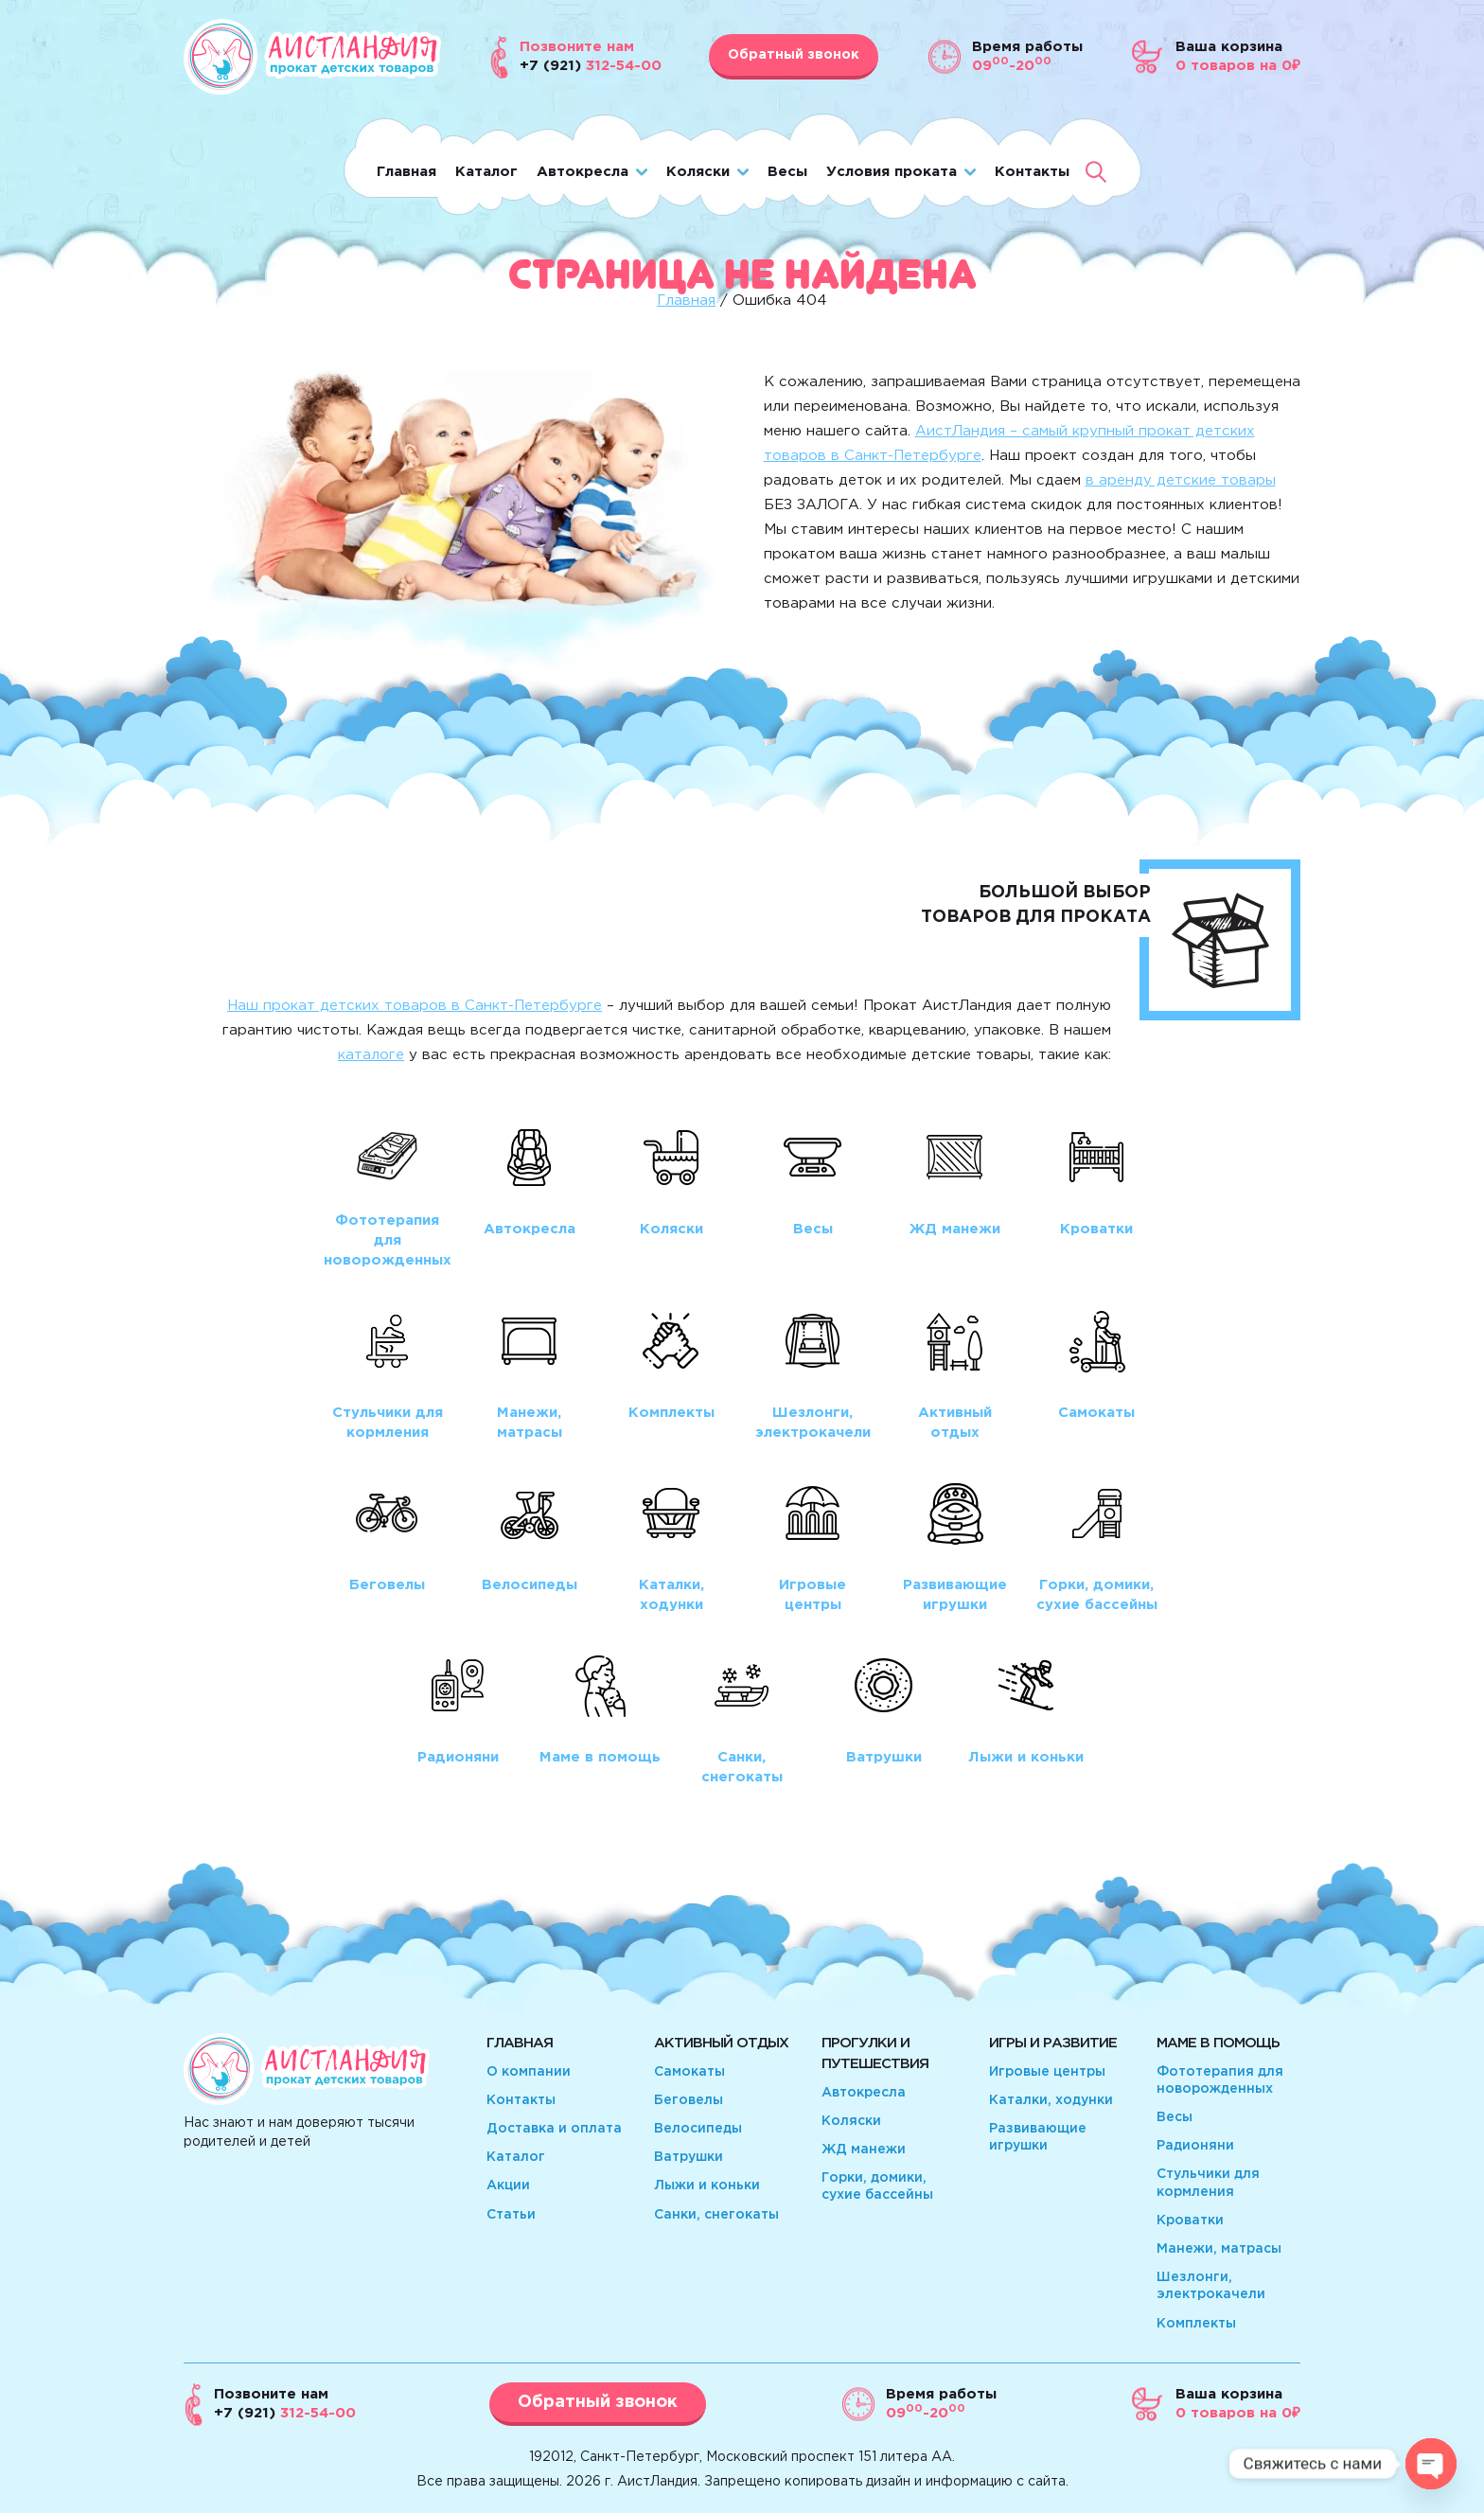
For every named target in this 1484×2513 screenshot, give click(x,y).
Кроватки (1190, 2220)
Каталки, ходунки (1051, 2100)
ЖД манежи (864, 2149)
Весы (787, 172)
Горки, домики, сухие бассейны (877, 2186)
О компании (528, 2072)
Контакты (1032, 172)
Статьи (511, 2215)
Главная (406, 172)
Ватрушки (688, 2157)
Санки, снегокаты (716, 2215)
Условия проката (891, 172)
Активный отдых (721, 2043)
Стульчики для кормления (1208, 2182)
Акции (508, 2185)
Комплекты (1196, 2323)
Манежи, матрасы (1219, 2249)
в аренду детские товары (1181, 480)
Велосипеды (698, 2128)
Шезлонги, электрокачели (1211, 2286)
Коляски (698, 172)
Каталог (486, 172)
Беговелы (688, 2100)
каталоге (371, 1055)
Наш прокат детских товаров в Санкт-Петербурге (414, 1006)
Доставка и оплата (554, 2128)
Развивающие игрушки (1037, 2137)
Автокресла (582, 172)
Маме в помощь (1218, 2043)
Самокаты (689, 2072)
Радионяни (1195, 2145)
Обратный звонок (793, 55)
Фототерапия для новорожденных (1220, 2080)
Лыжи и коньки (707, 2185)
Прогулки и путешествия (875, 2053)
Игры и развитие (1053, 2043)
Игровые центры (1047, 2072)
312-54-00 (285, 2413)
